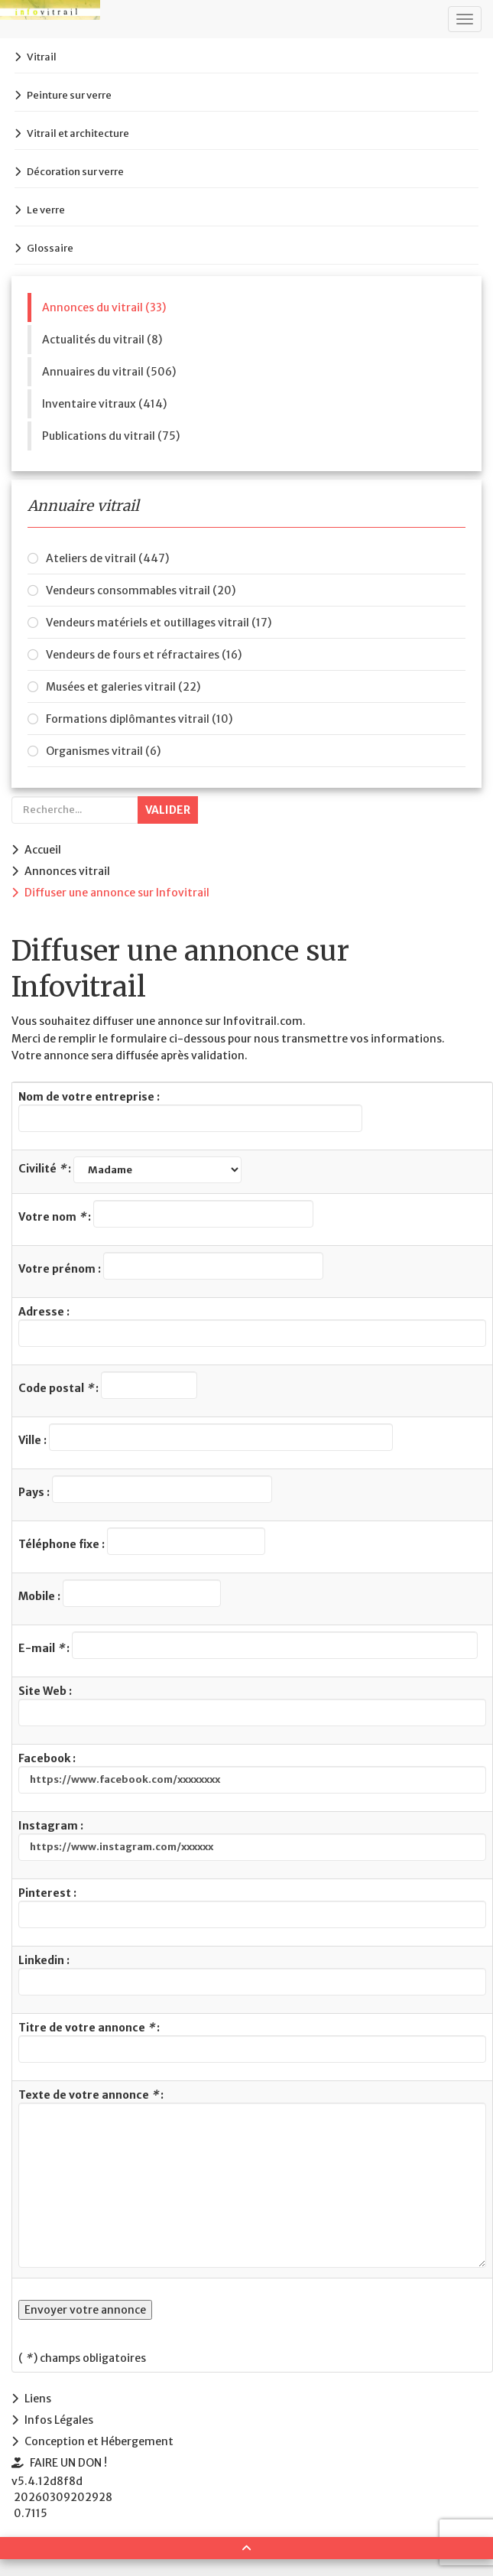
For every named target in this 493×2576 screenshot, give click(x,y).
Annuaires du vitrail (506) (109, 372)
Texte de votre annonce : (252, 2178)
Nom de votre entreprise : (190, 1111)
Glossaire (50, 248)
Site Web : (252, 1705)
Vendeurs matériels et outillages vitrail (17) (158, 622)
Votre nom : (165, 1214)
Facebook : (252, 1772)
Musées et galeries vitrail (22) (123, 687)
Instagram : (252, 1840)
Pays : (145, 1489)
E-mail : (248, 1645)
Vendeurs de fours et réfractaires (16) (144, 655)
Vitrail (42, 56)
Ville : (205, 1437)
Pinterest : (252, 1907)
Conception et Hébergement (99, 2441)
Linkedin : (252, 1974)
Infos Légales (58, 2420)
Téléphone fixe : (141, 1541)
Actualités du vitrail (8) (102, 339)
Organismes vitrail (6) (103, 751)
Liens (37, 2398)
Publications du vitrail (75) (111, 436)
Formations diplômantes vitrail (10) (139, 719)
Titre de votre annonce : (252, 2042)
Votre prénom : (170, 1266)
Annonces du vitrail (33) (104, 307)
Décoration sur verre (75, 171)
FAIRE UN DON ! (68, 2463)
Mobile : (119, 1593)
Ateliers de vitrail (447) (107, 558)
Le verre (46, 209)
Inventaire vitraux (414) (104, 404)
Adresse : (252, 1326)
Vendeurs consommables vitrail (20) (140, 590)
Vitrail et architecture (78, 133)
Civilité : (130, 1169)
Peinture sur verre (69, 95)
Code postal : (107, 1385)
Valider (167, 810)
